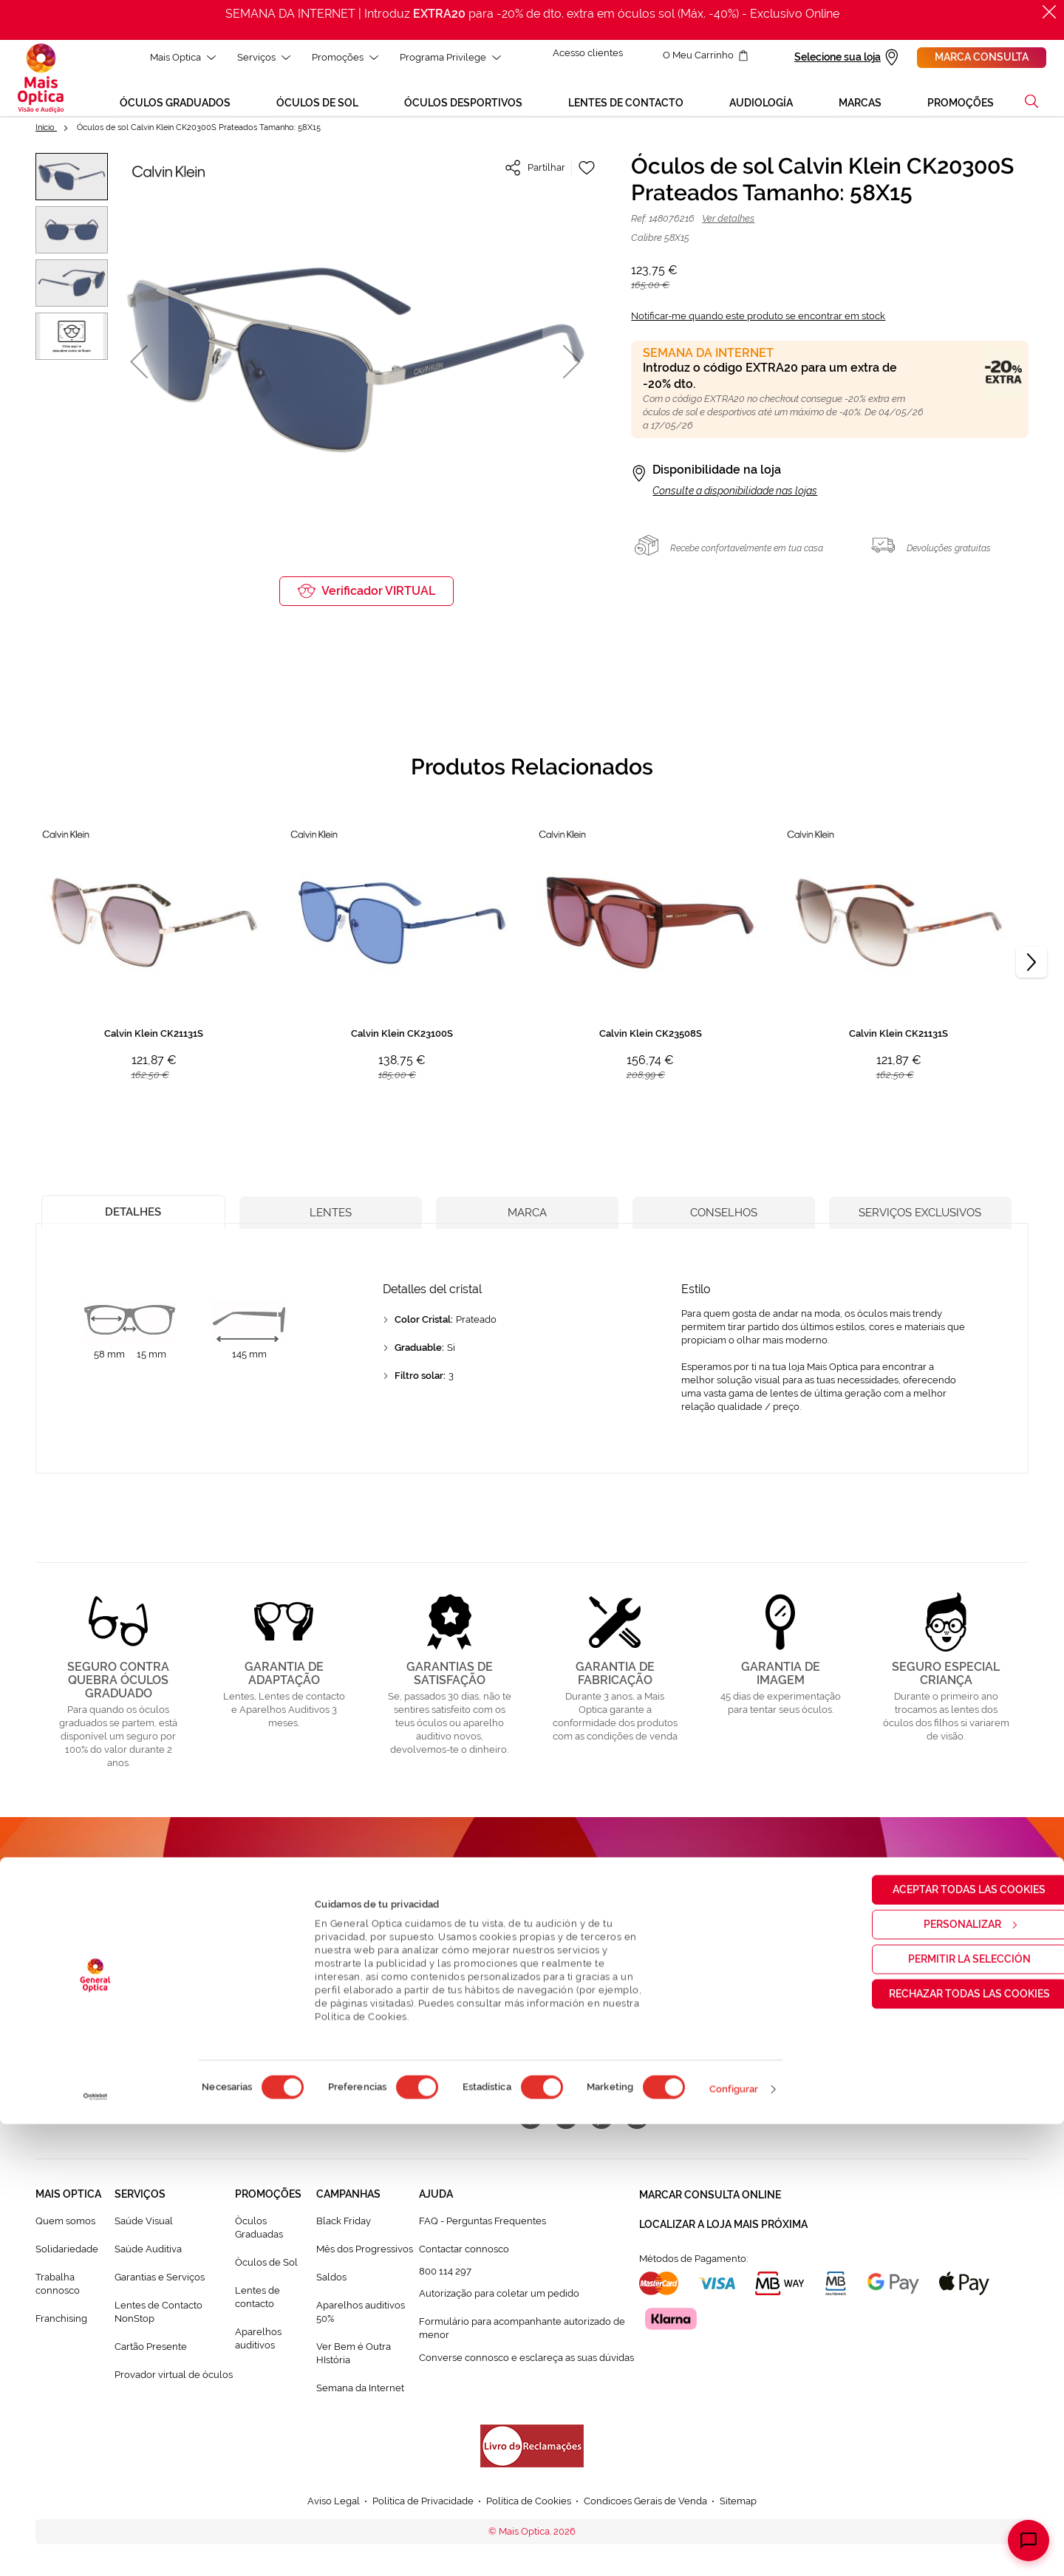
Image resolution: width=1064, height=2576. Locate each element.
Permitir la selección (940, 2410)
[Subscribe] (651, 1966)
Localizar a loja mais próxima (723, 2226)
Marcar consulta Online (710, 2199)
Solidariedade (66, 2254)
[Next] (1031, 968)
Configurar (734, 2540)
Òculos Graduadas (259, 2233)
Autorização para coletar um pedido (499, 2298)
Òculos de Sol (266, 2267)
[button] (138, 367)
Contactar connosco (464, 2254)
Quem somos (65, 2226)
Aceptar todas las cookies (940, 2341)
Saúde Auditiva (148, 2254)
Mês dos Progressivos (364, 2254)
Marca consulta (982, 57)
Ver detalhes (728, 223)
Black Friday (343, 2226)
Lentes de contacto (257, 2302)
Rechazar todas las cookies (940, 2445)
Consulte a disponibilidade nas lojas (734, 496)
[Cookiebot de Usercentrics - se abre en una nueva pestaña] (95, 2548)
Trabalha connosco (57, 2289)
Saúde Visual (144, 2226)
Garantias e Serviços (160, 2282)
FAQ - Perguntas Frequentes (482, 2226)
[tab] (133, 1214)
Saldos (331, 2282)
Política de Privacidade (588, 2008)
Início (46, 132)
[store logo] (41, 80)
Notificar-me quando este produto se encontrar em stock (758, 321)
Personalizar (941, 2376)
